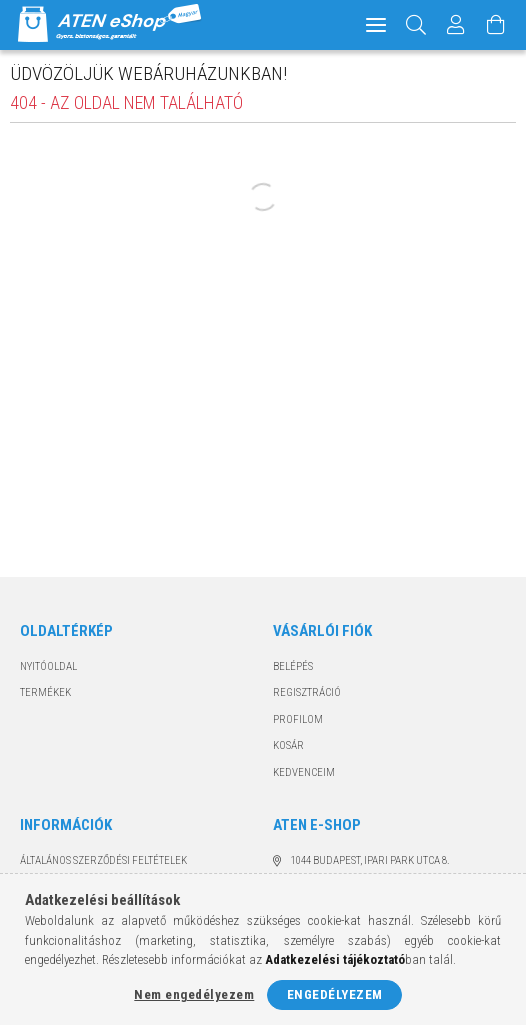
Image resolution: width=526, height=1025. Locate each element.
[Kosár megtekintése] (496, 25)
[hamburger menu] (376, 25)
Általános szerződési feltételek (103, 860)
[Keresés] (416, 25)
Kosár (288, 745)
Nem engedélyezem (194, 994)
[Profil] (456, 25)
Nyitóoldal (48, 666)
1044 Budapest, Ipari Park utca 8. (370, 860)
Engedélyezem (335, 994)
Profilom (298, 719)
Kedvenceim (304, 772)
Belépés (293, 666)
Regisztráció (307, 692)
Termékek (45, 692)
